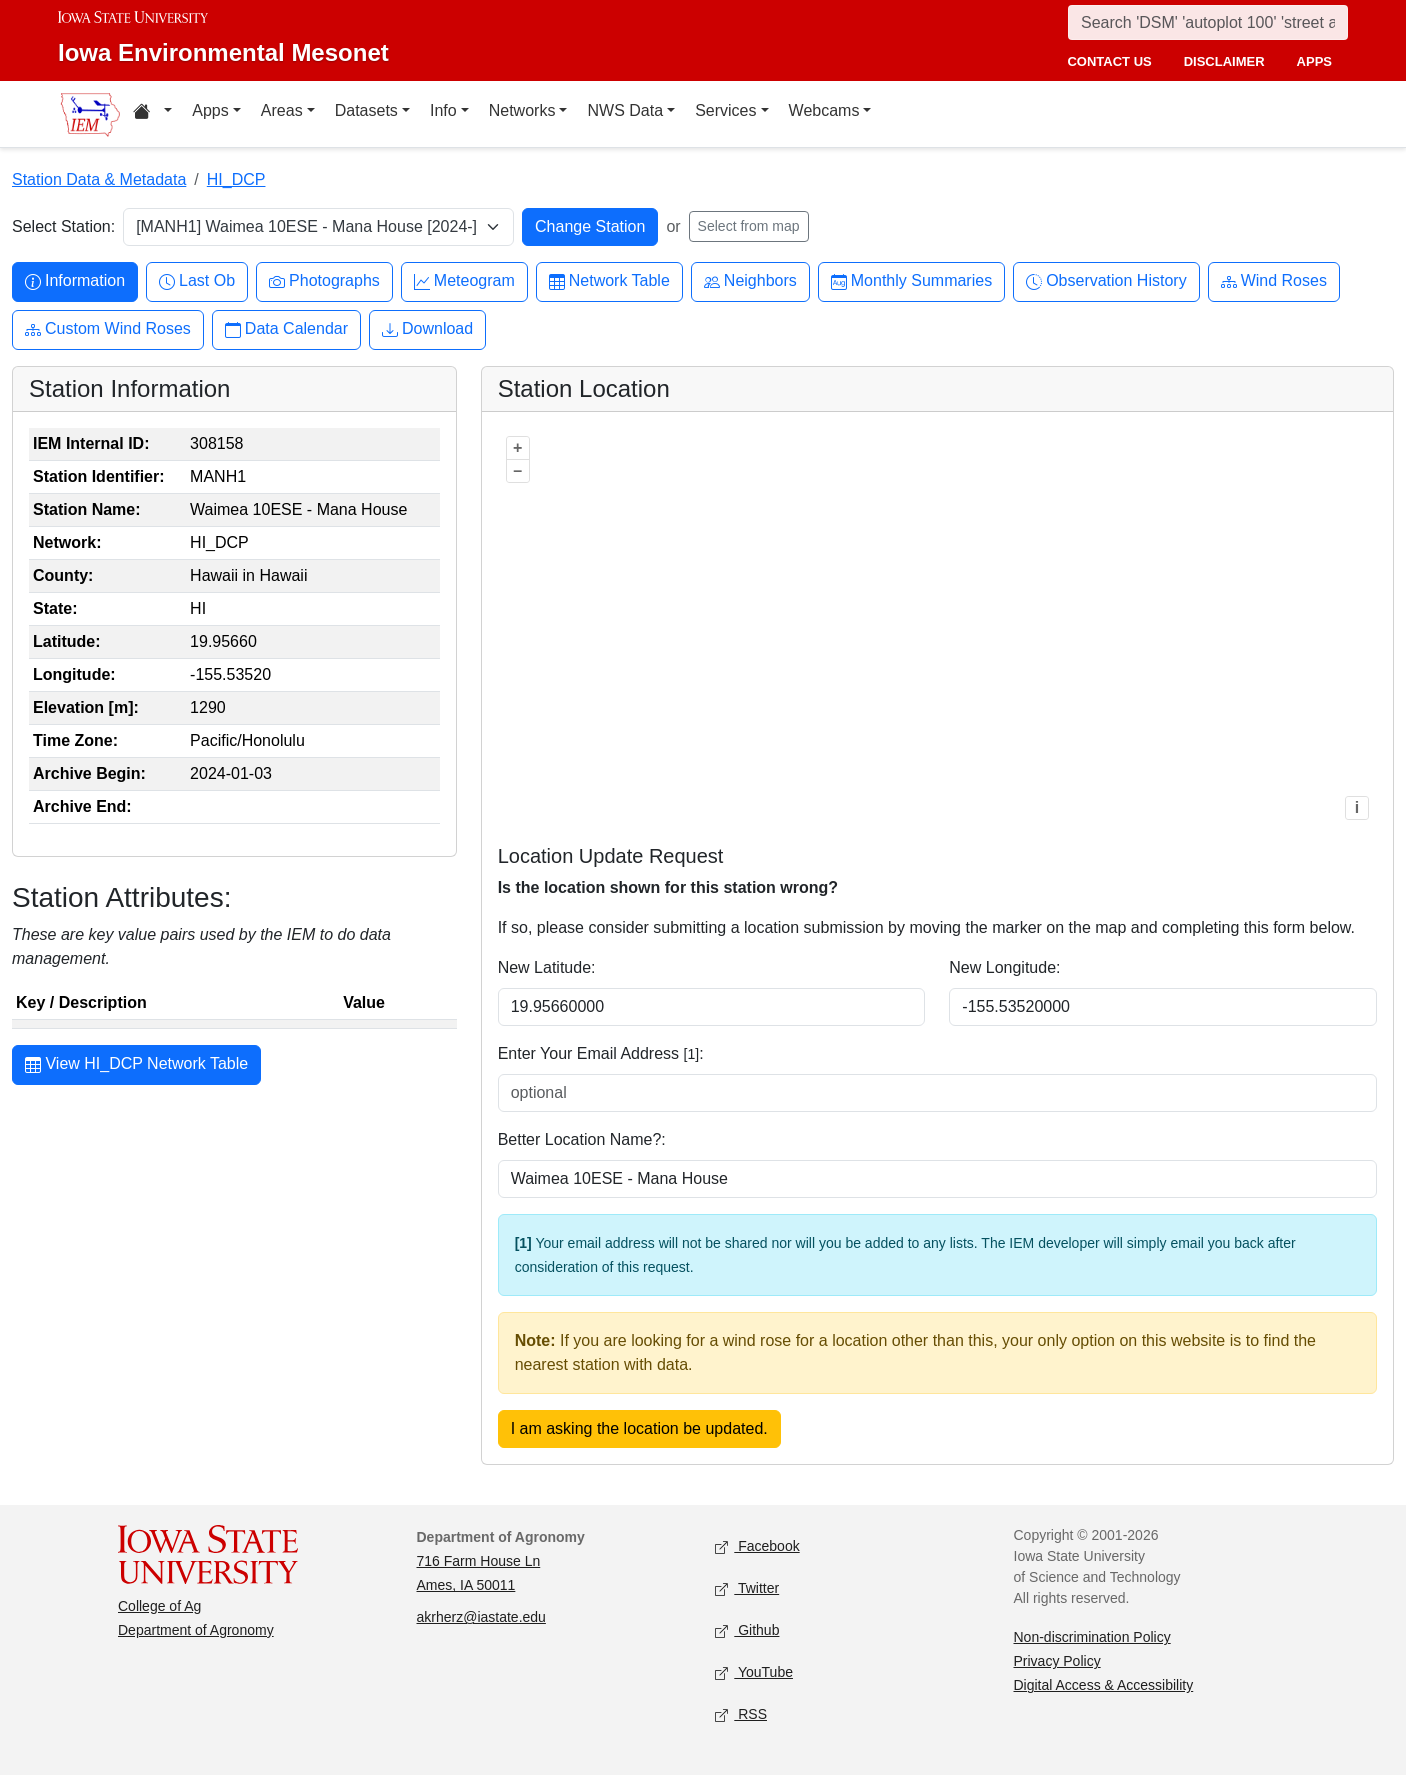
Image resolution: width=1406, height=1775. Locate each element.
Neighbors (750, 281)
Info (443, 110)
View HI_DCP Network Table (136, 1066)
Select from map (749, 226)
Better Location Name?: (582, 1139)
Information (75, 281)
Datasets (366, 110)
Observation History (1106, 281)
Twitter (747, 1589)
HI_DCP (236, 179)
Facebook (757, 1547)
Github (747, 1631)
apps (1314, 61)
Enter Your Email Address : (601, 1053)
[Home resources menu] (152, 114)
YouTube (754, 1673)
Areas (282, 110)
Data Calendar (286, 329)
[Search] (1208, 22)
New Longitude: (1004, 967)
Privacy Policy (1057, 1661)
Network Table (609, 281)
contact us (1109, 61)
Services (725, 110)
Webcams (824, 110)
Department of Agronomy (196, 1630)
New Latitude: (547, 967)
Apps (210, 110)
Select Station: (63, 226)
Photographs (324, 281)
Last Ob (197, 281)
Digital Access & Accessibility (1104, 1685)
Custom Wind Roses (108, 329)
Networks (522, 110)
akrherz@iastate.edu (481, 1617)
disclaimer (1224, 61)
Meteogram (464, 281)
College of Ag (159, 1606)
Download (427, 329)
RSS (741, 1715)
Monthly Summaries (911, 281)
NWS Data (625, 110)
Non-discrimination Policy (1092, 1637)
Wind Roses (1274, 281)
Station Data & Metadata (99, 179)
